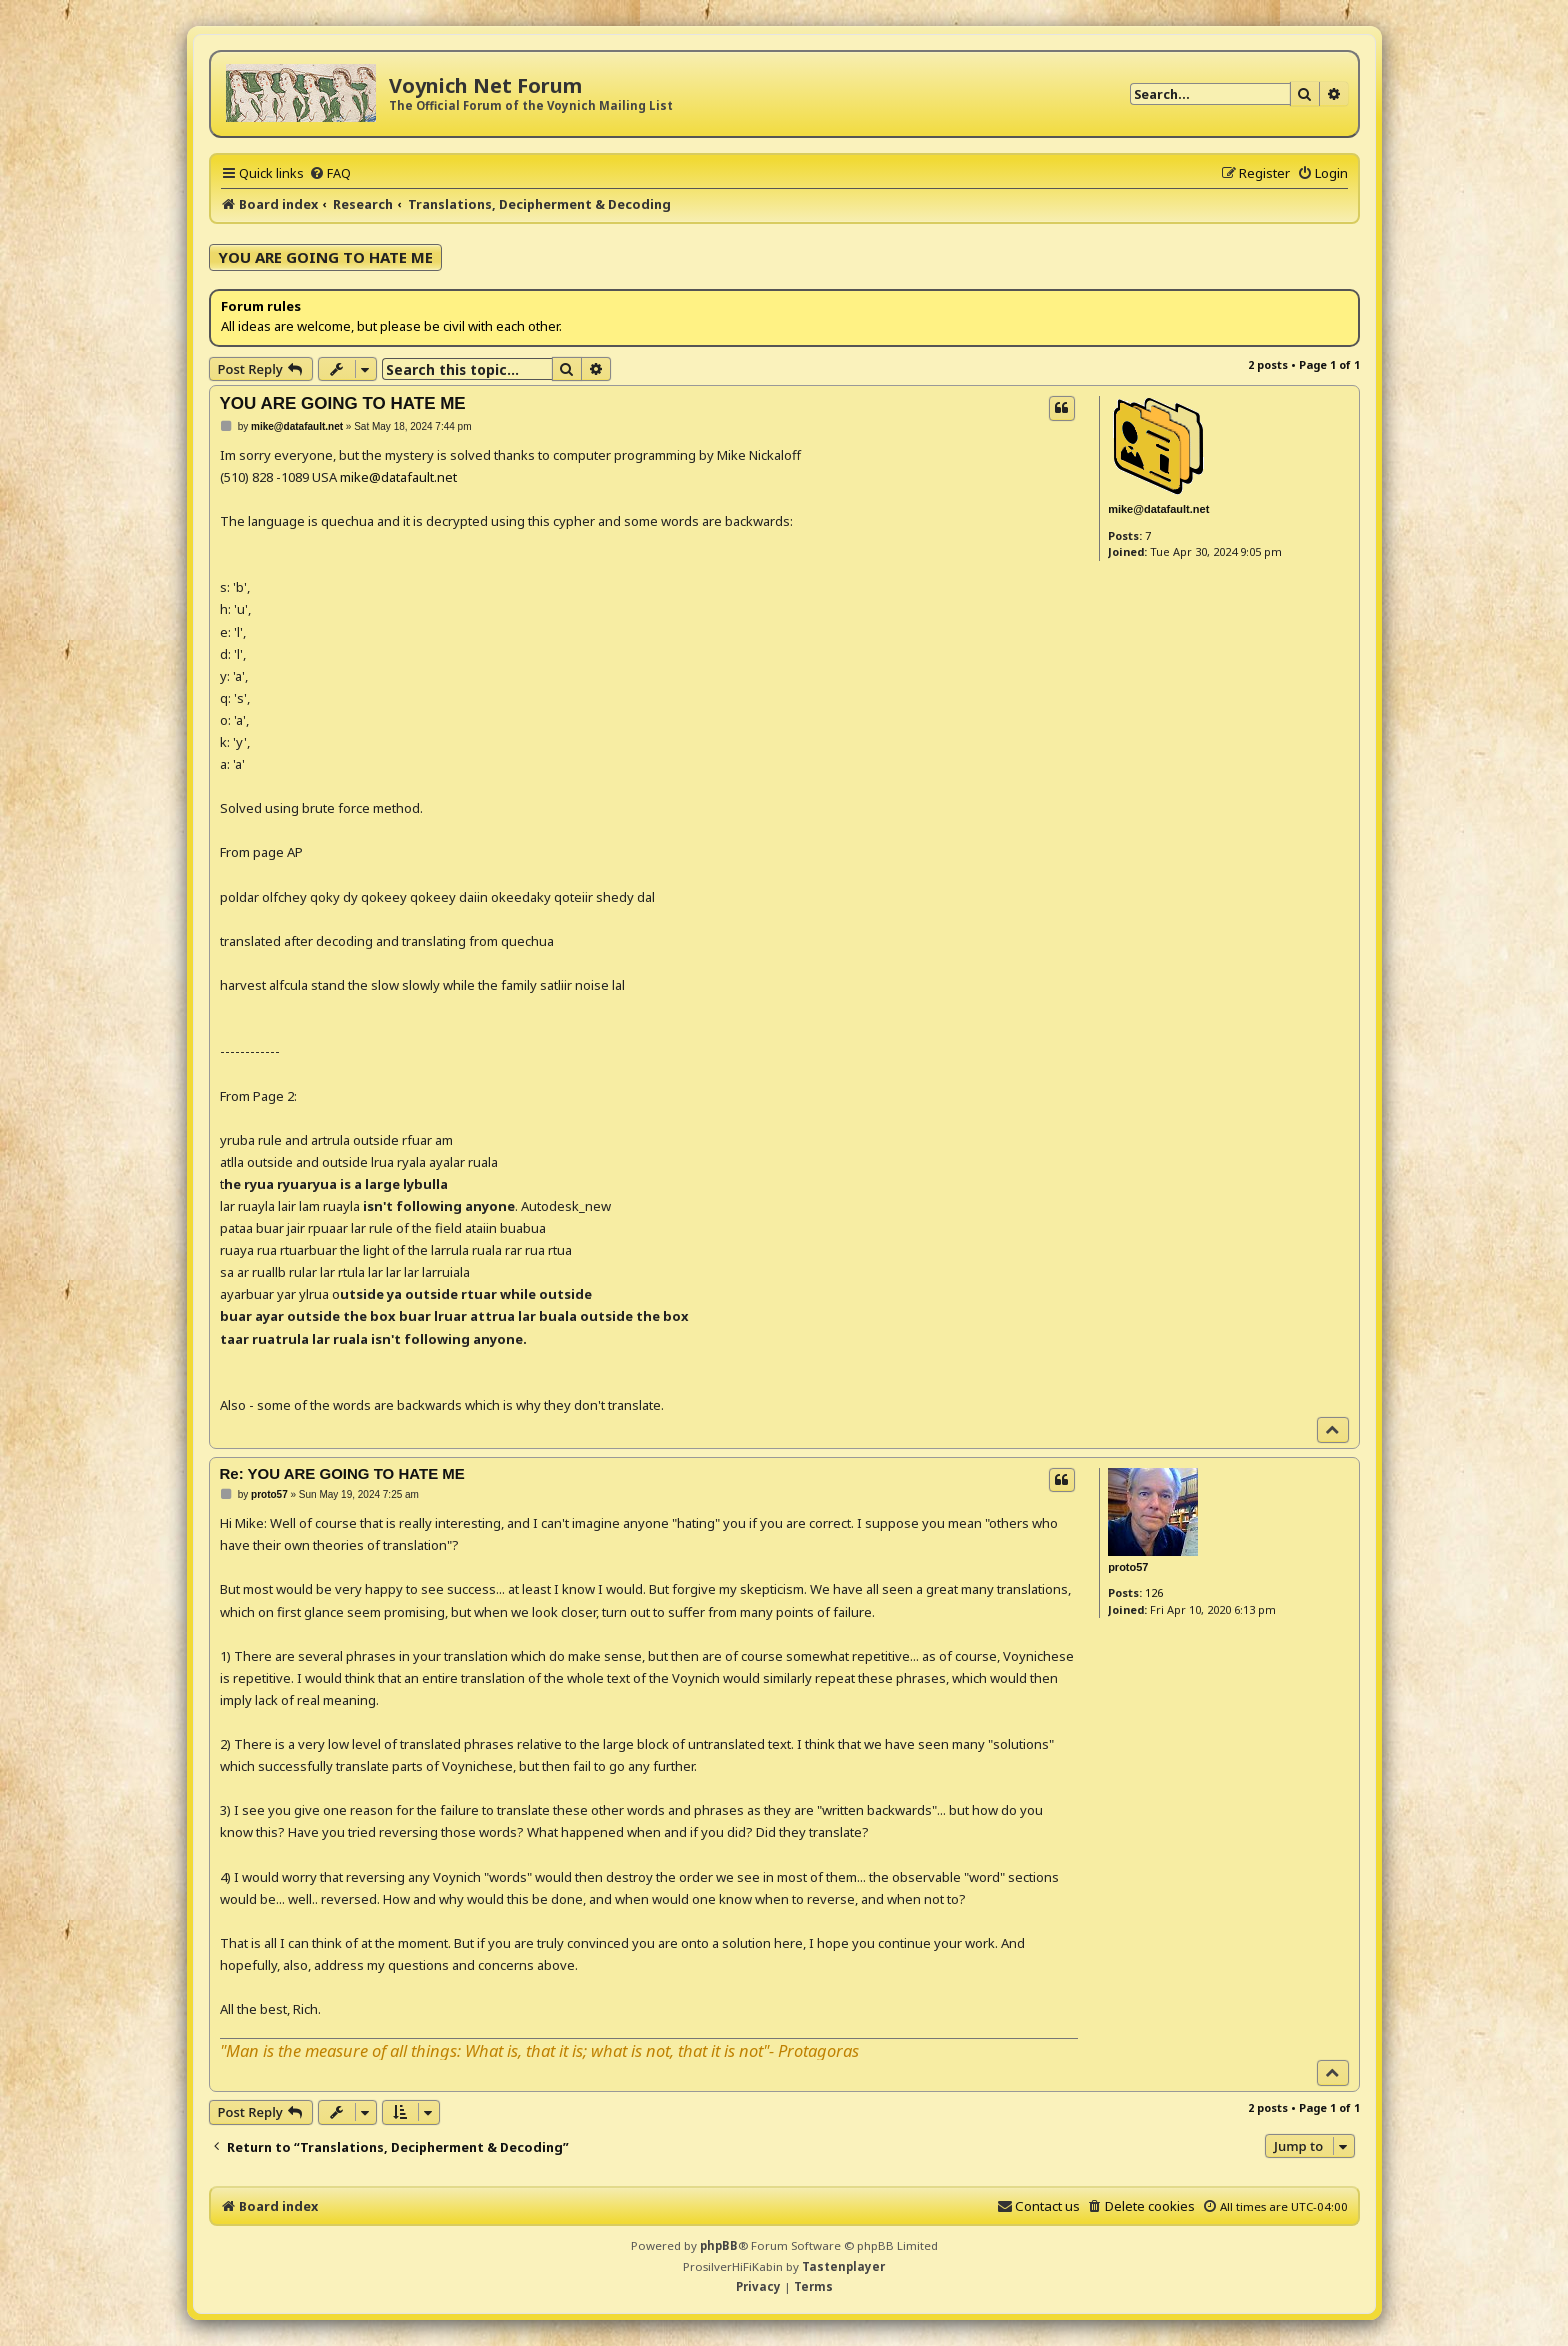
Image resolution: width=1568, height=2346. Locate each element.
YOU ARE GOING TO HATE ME (325, 257)
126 (1154, 1592)
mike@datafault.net (1158, 509)
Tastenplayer (843, 2266)
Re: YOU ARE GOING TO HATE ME (342, 1473)
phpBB (719, 2245)
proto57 (1128, 1567)
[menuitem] (330, 173)
